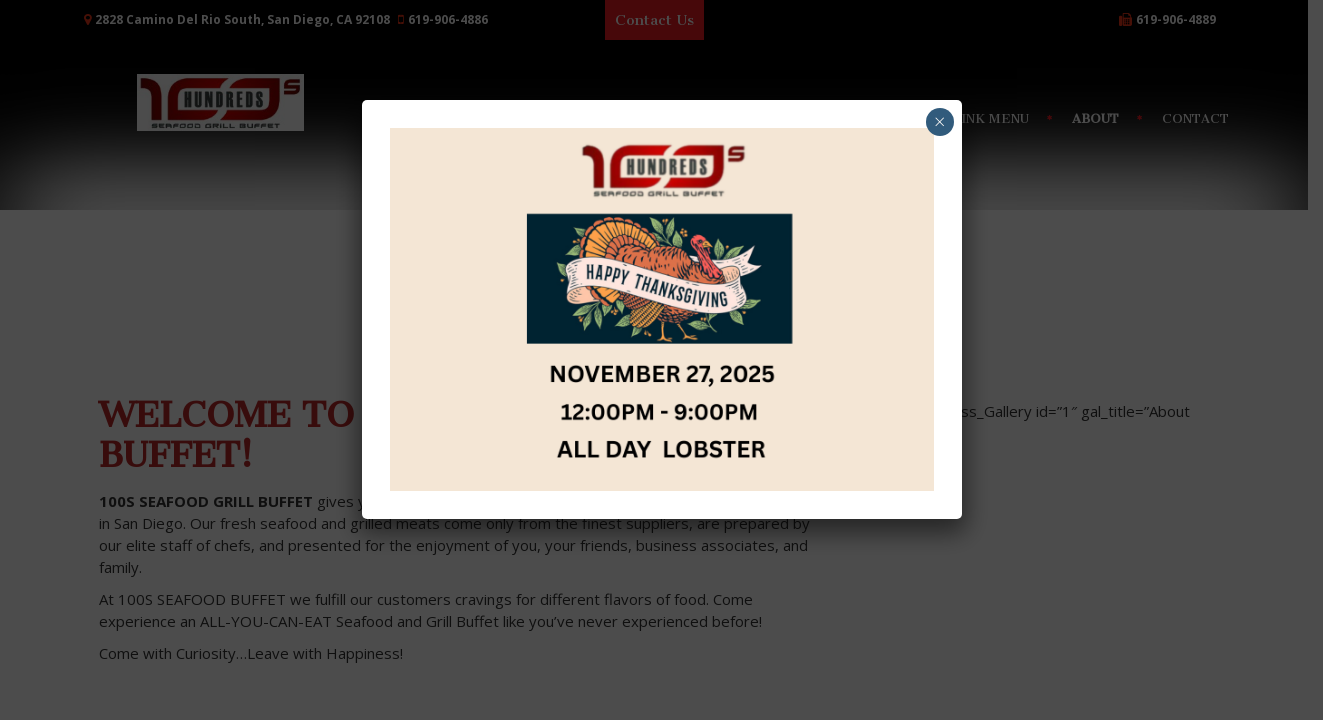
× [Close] (939, 121)
